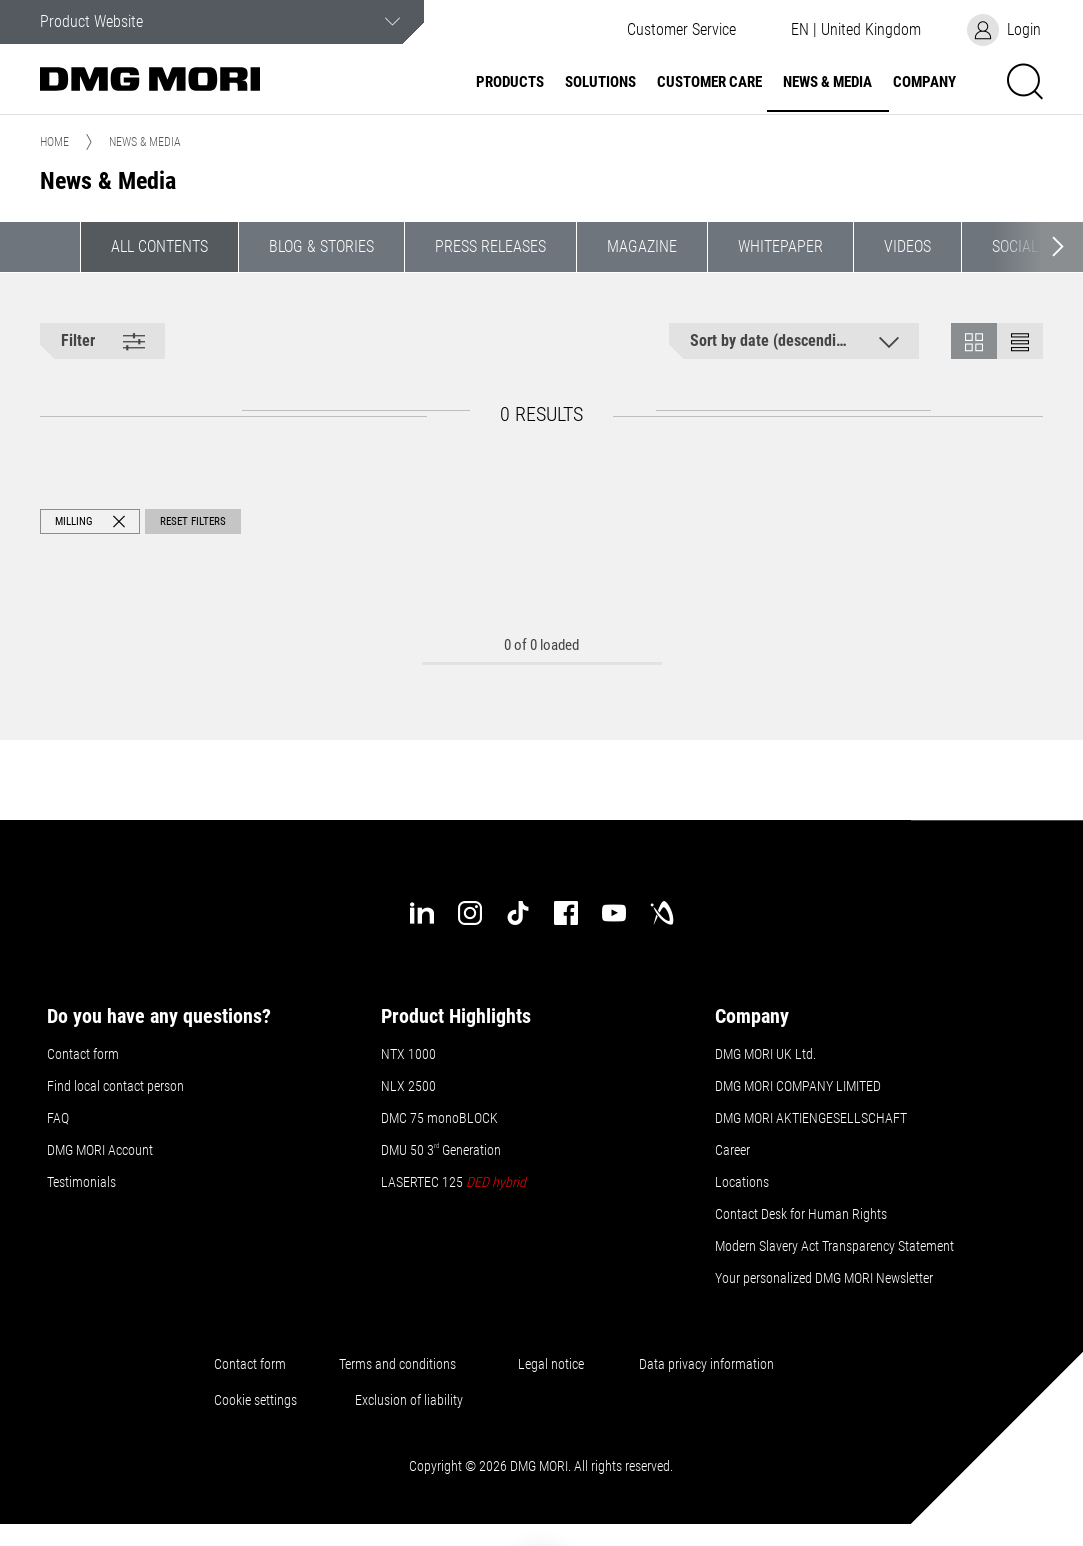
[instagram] (470, 913)
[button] (855, 30)
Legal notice (551, 1364)
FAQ (58, 1118)
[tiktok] (518, 913)
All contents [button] (159, 246)
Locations (742, 1182)
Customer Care (709, 82)
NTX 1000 (408, 1054)
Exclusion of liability (409, 1400)
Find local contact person (115, 1086)
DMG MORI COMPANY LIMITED (798, 1086)
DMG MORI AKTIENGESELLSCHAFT (811, 1118)
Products (510, 82)
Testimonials (81, 1182)
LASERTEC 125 (454, 1182)
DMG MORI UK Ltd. (765, 1054)
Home (54, 142)
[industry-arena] (662, 913)
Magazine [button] (642, 246)
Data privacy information (706, 1364)
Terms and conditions (397, 1364)
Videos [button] (907, 246)
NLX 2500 (408, 1086)
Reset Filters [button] (193, 521)
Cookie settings (258, 1400)
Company (924, 82)
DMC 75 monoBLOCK (439, 1118)
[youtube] (614, 913)
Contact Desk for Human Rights (801, 1214)
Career (732, 1150)
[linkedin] (422, 913)
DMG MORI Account (100, 1150)
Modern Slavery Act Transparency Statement (834, 1246)
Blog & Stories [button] (321, 246)
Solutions (600, 82)
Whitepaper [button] (780, 246)
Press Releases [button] (490, 246)
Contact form (83, 1054)
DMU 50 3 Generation (442, 1150)
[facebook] (566, 913)
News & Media (827, 82)
